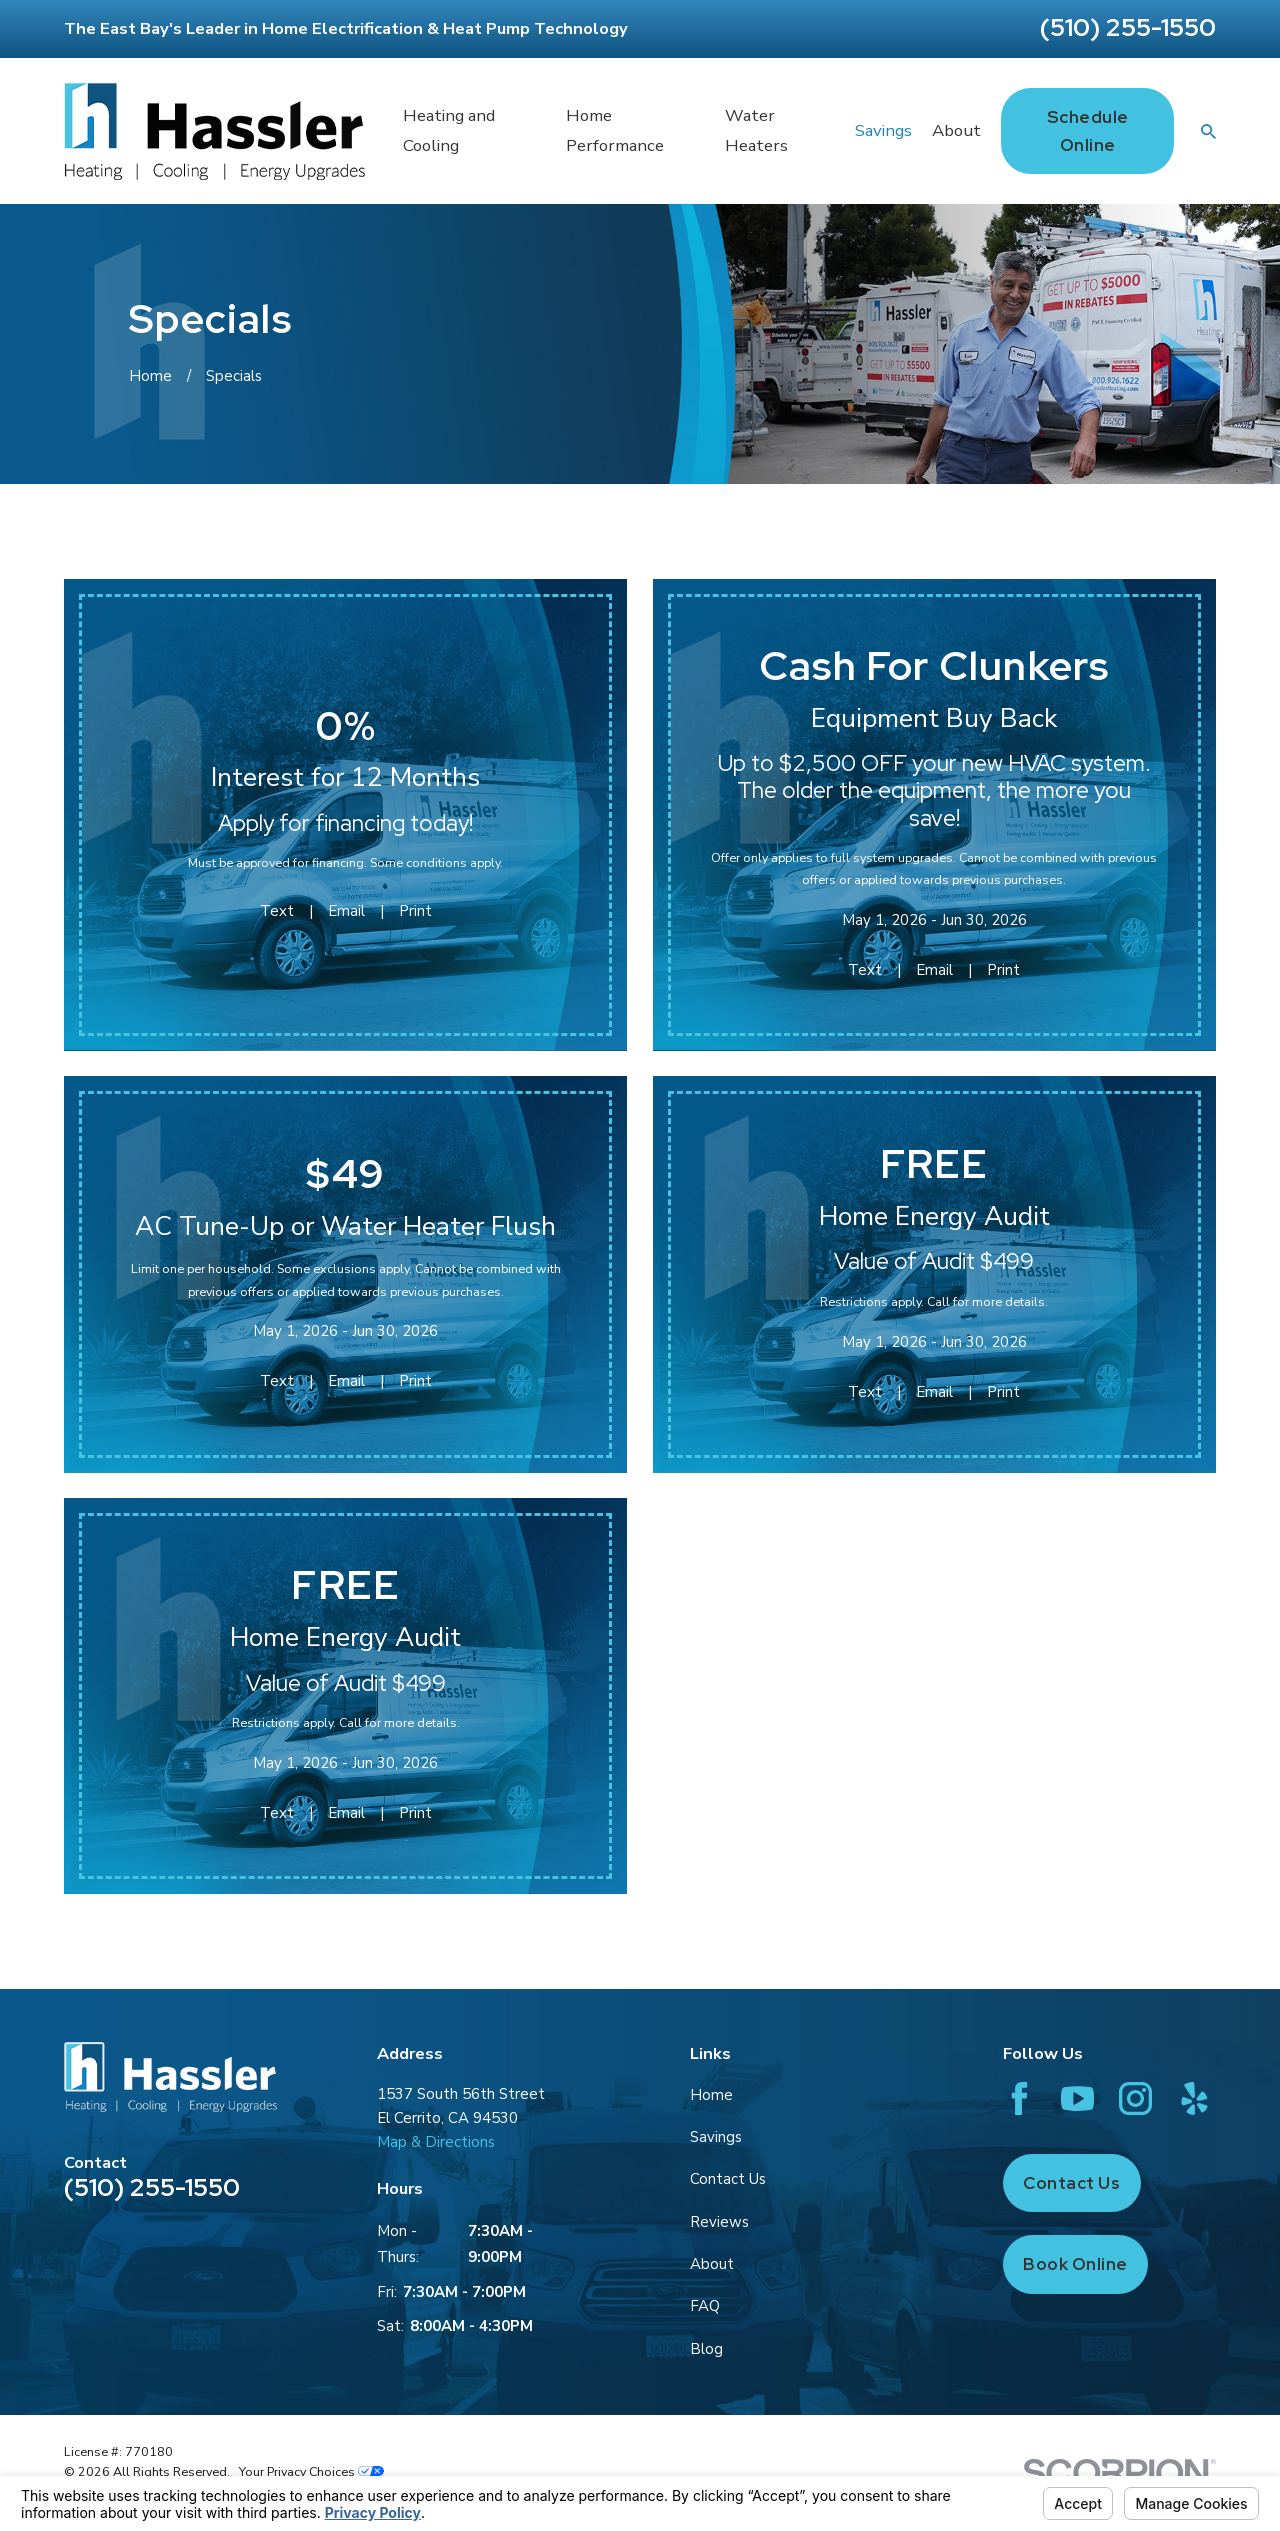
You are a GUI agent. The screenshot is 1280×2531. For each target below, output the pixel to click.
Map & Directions (436, 2142)
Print (415, 911)
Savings (716, 2137)
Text (277, 911)
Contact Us (728, 2179)
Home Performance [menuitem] (615, 130)
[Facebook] (1019, 2098)
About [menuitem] (956, 130)
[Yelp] (1194, 2098)
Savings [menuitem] (883, 130)
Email (346, 911)
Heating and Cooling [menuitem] (449, 130)
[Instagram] (1135, 2098)
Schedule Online (1088, 131)
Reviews (719, 2222)
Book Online (1075, 2264)
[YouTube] (1077, 2098)
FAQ (705, 2306)
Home (711, 2095)
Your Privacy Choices (311, 2471)
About (712, 2264)
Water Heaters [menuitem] (756, 130)
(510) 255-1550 (1128, 27)
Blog (706, 2349)
